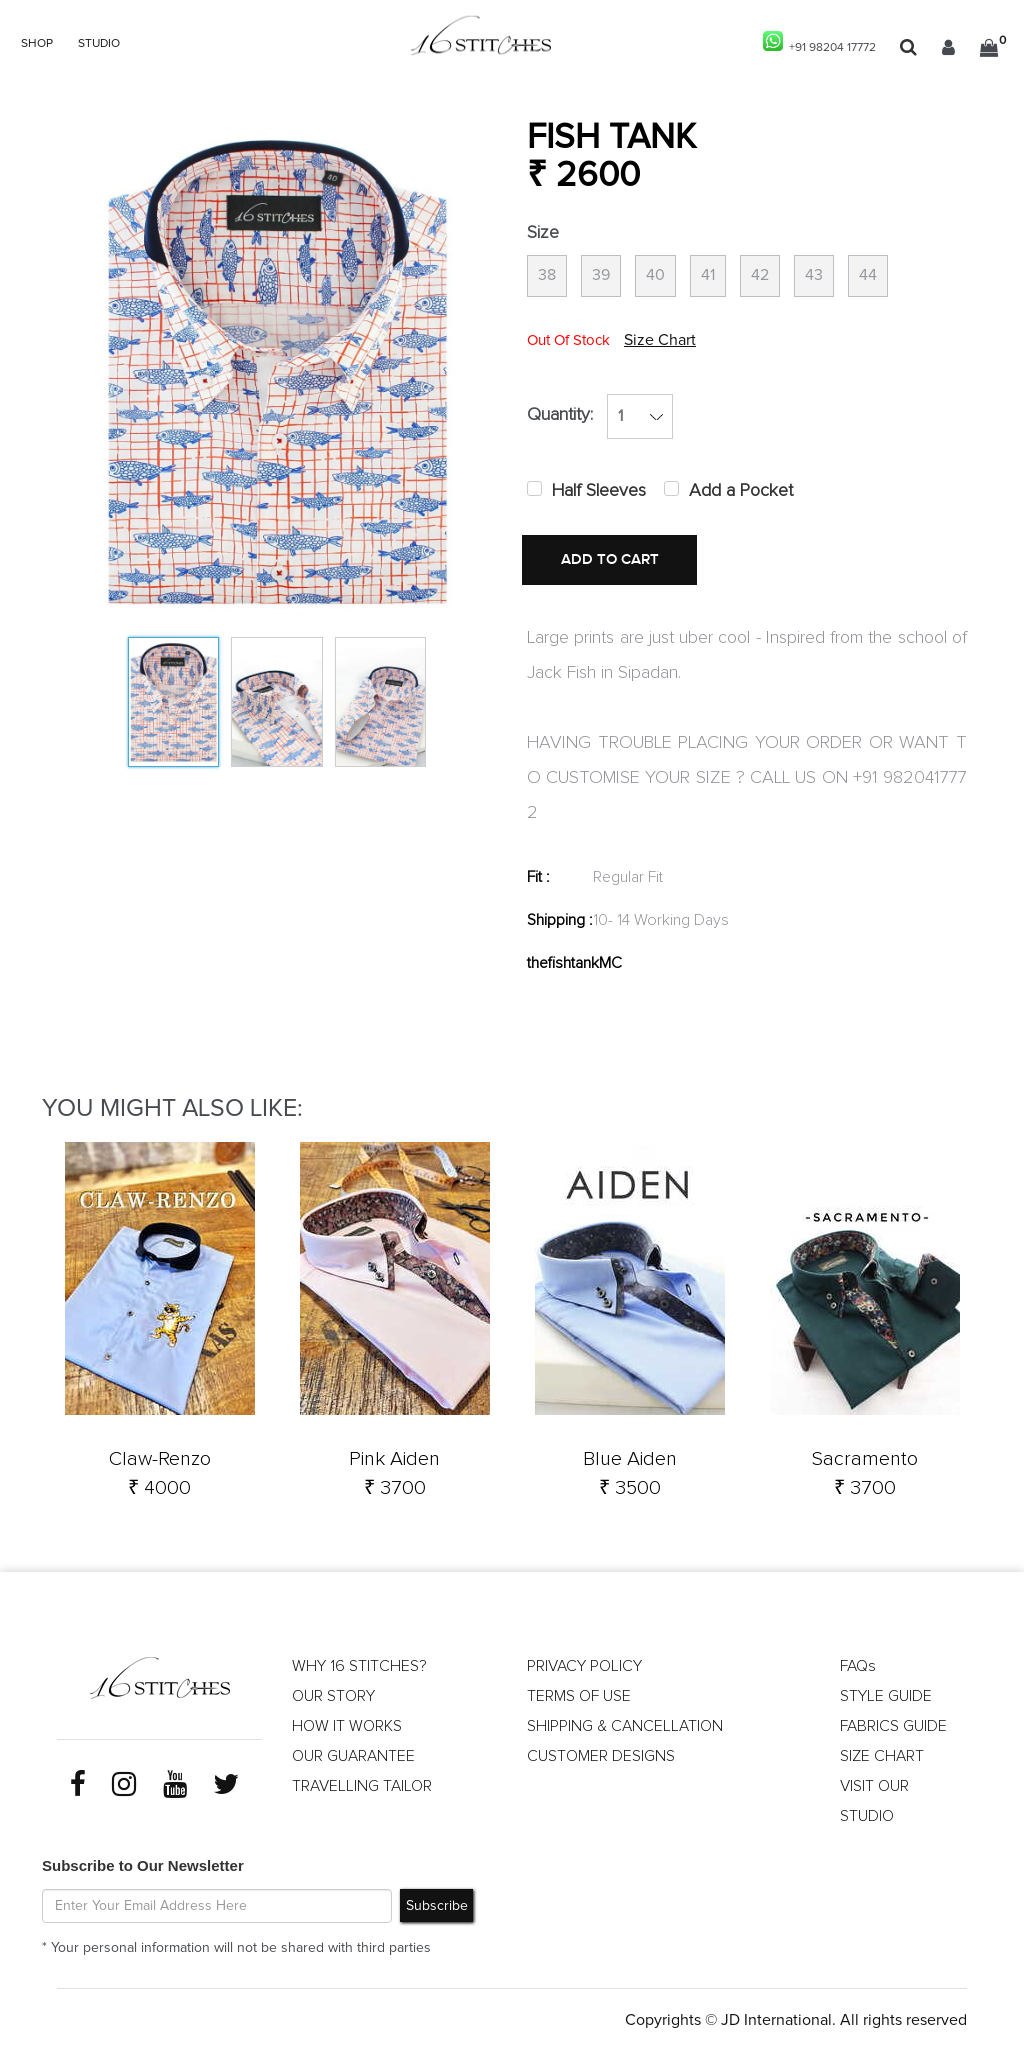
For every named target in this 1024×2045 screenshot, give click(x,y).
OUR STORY (333, 1690)
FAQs (858, 1660)
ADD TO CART (602, 561)
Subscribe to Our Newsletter (143, 1858)
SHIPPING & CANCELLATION (625, 1720)
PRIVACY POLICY (584, 1660)
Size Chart (660, 342)
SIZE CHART (882, 1750)
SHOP (37, 44)
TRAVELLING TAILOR (362, 1780)
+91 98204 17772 (819, 42)
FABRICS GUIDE (894, 1720)
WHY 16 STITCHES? (359, 1660)
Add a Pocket (741, 493)
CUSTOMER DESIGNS (601, 1750)
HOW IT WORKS (347, 1720)
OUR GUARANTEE (354, 1750)
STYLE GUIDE (886, 1690)
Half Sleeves (599, 493)
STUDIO (99, 44)
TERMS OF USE (579, 1690)
